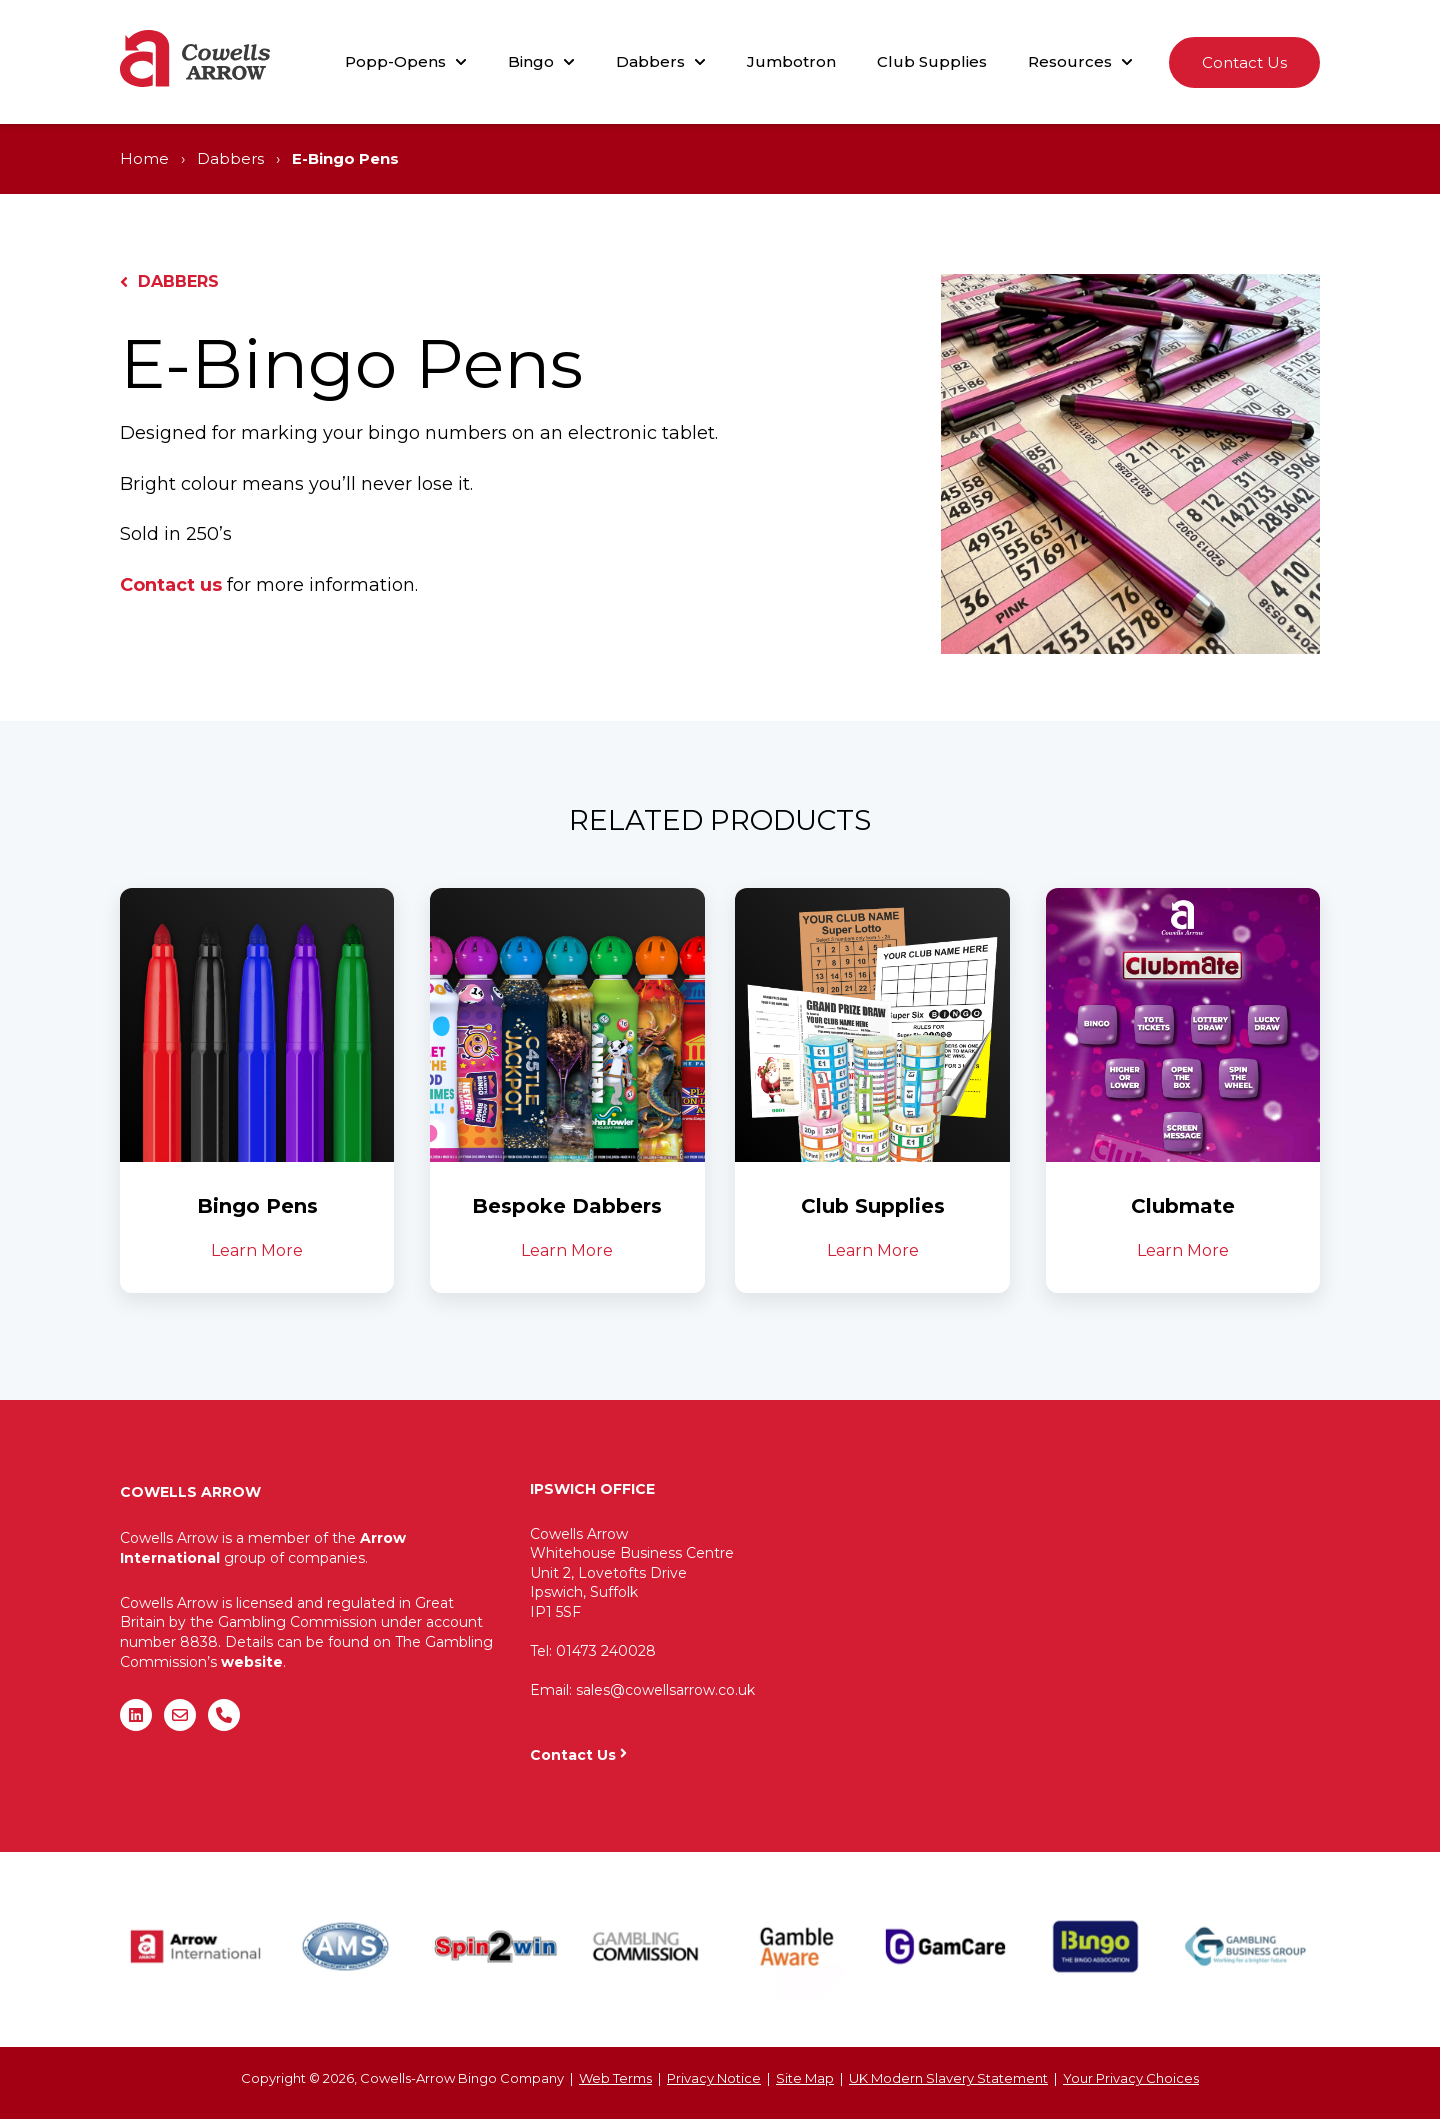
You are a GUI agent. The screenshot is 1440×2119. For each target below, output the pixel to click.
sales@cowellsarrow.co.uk (665, 1690)
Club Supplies (932, 61)
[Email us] (180, 1715)
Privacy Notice (714, 2078)
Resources (1070, 61)
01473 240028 (606, 1651)
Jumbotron (791, 61)
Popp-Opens (395, 61)
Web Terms (615, 2078)
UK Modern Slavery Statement (948, 2078)
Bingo (531, 61)
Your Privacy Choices (1131, 2078)
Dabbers (650, 61)
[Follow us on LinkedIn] (136, 1715)
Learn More (257, 1250)
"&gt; (1079, 1604)
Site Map (805, 2078)
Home (144, 158)
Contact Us (1244, 62)
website (252, 1662)
